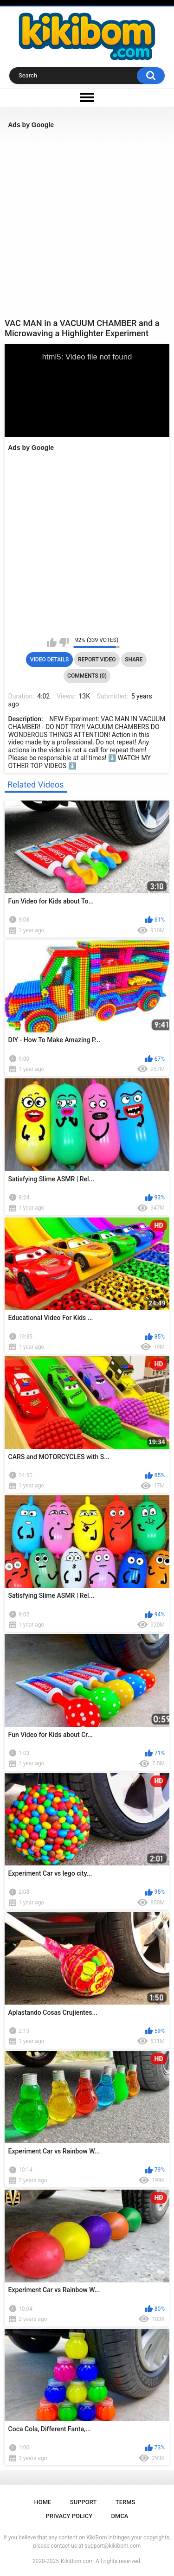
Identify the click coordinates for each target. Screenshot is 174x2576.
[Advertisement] (87, 223)
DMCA (120, 2515)
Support (83, 2502)
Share (133, 659)
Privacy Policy (69, 2515)
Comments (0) (87, 676)
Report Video (97, 659)
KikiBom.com (77, 2561)
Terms (125, 2502)
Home (43, 2502)
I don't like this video (64, 642)
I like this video (52, 642)
